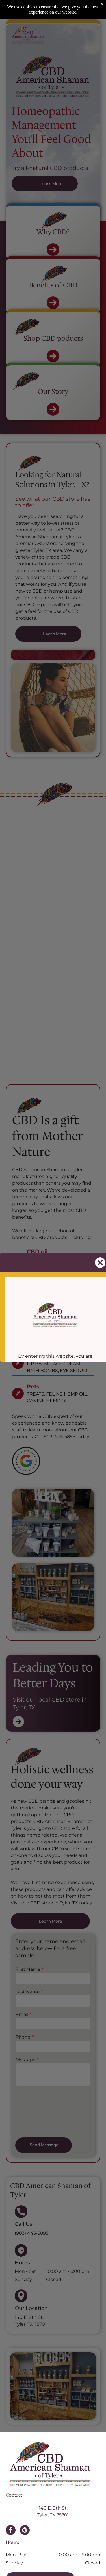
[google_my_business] (25, 2530)
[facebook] (11, 2530)
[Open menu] (91, 35)
